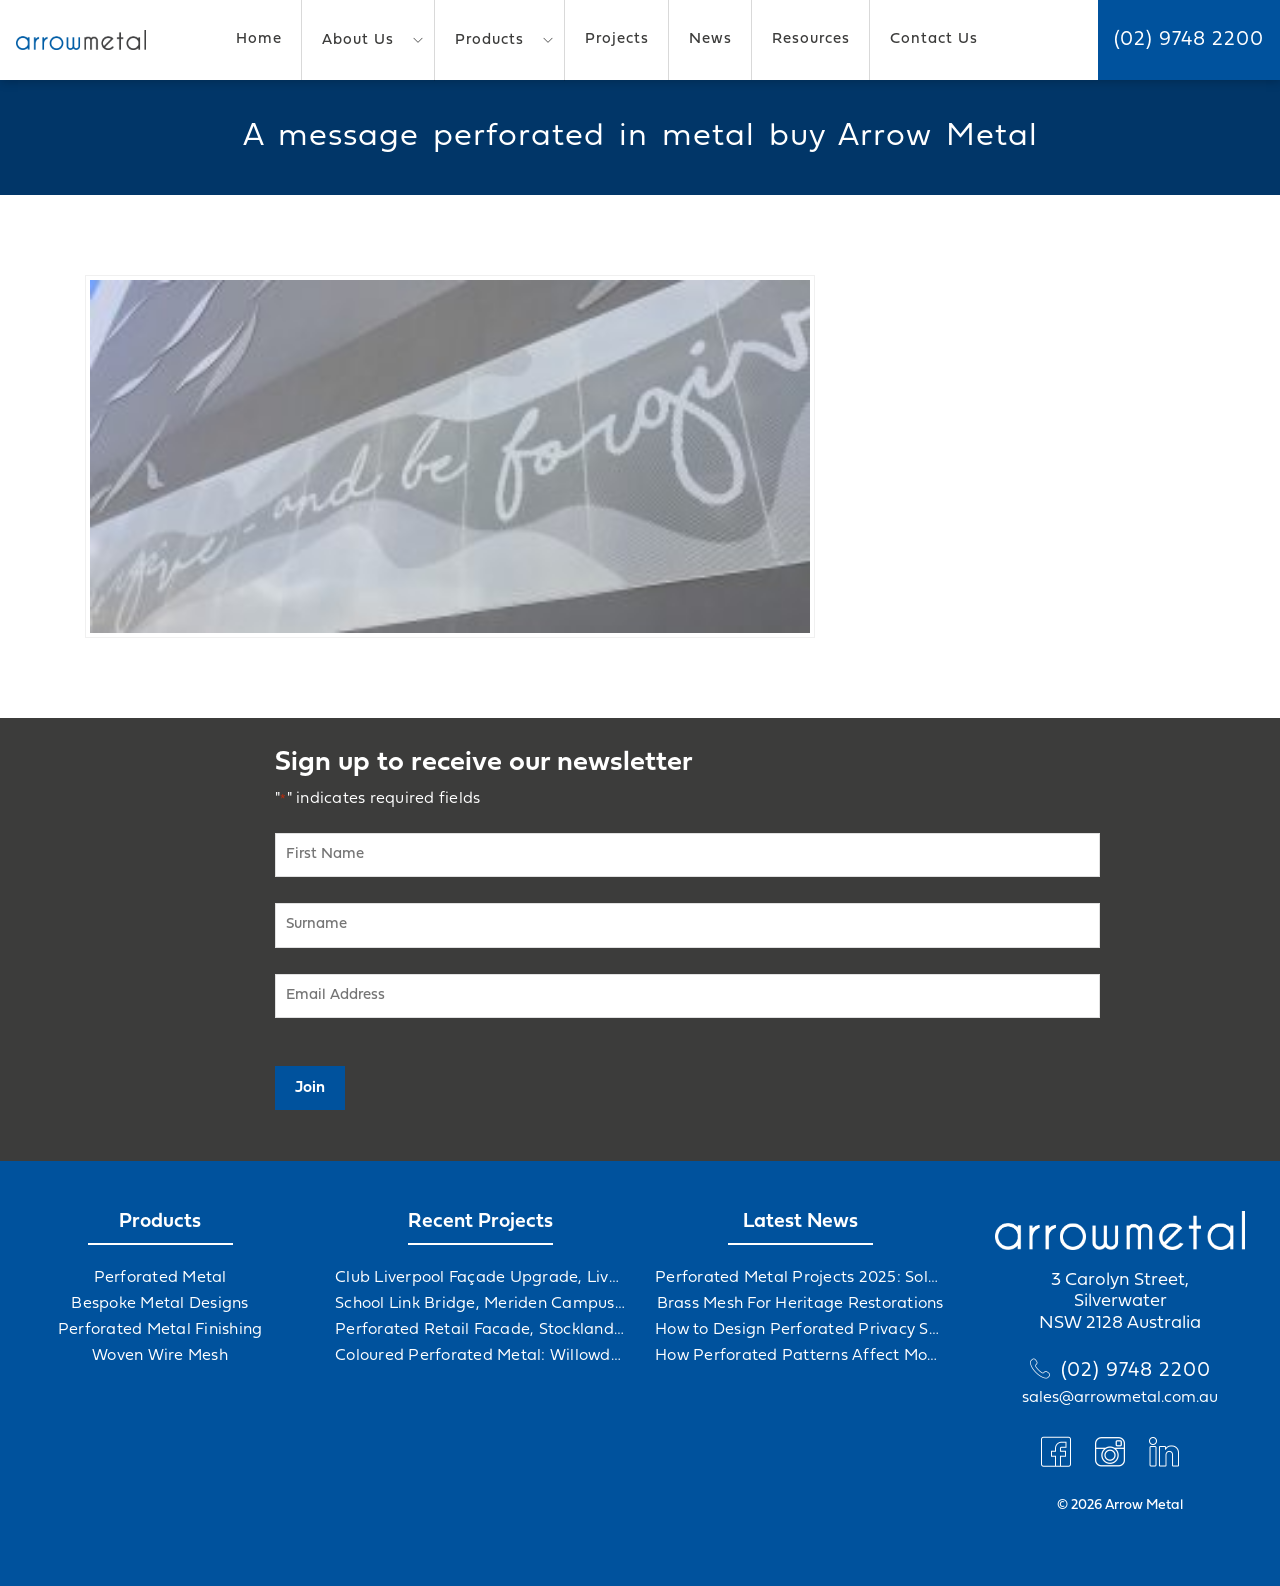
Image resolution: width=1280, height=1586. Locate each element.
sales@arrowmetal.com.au (1120, 1398)
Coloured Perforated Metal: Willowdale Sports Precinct (480, 1356)
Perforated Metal (160, 1278)
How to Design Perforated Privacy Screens (800, 1330)
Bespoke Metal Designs (159, 1304)
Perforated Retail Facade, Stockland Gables (480, 1330)
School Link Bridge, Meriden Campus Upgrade (480, 1304)
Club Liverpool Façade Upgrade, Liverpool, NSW (480, 1278)
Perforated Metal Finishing (160, 1330)
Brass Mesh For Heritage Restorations (800, 1304)
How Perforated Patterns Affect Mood (800, 1356)
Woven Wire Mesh (160, 1356)
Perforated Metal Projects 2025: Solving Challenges (800, 1278)
